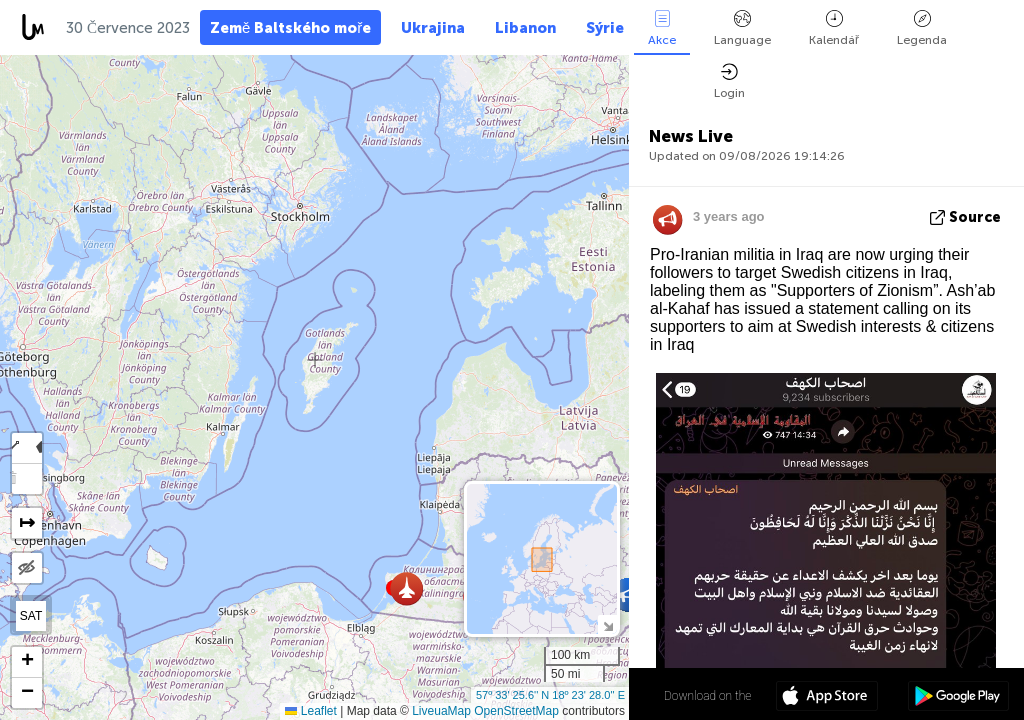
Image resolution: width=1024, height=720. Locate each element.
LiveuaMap (441, 711)
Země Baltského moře (290, 28)
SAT (31, 616)
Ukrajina (433, 28)
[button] (406, 588)
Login (729, 81)
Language (742, 28)
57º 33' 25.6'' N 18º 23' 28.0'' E (550, 695)
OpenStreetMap (516, 711)
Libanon (525, 28)
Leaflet (310, 711)
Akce (662, 28)
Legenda (922, 28)
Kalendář (834, 28)
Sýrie (605, 28)
